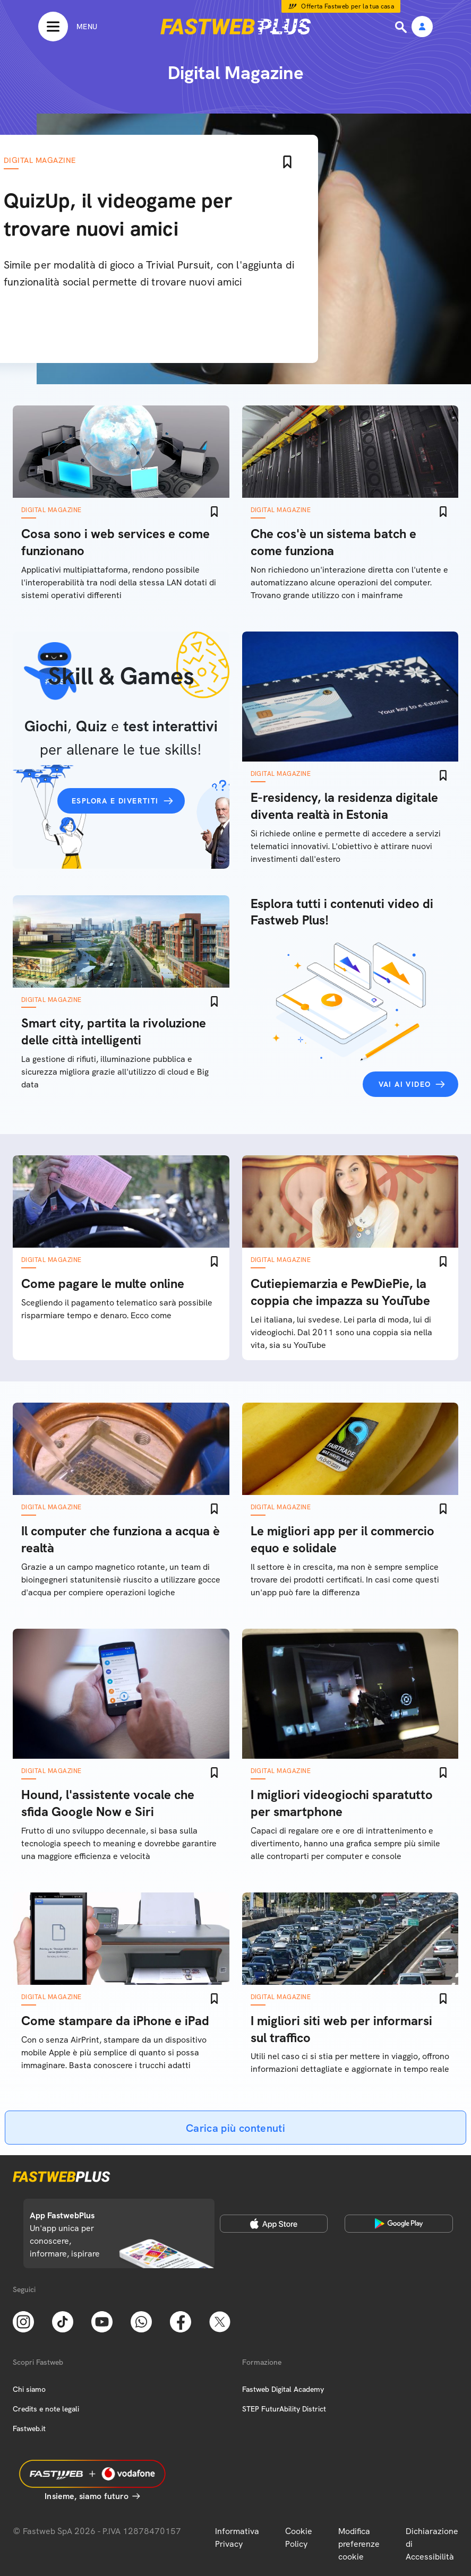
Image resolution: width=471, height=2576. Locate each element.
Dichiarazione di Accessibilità (432, 2544)
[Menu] (67, 26)
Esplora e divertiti (115, 801)
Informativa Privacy (237, 2537)
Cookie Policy (298, 2537)
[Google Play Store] (399, 2224)
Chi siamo (29, 2389)
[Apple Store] (274, 2224)
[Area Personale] (422, 27)
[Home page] (235, 26)
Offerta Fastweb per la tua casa (347, 6)
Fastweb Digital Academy (283, 2389)
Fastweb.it (29, 2428)
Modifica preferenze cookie (359, 2544)
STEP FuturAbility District (284, 2409)
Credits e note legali (46, 2409)
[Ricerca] (402, 27)
